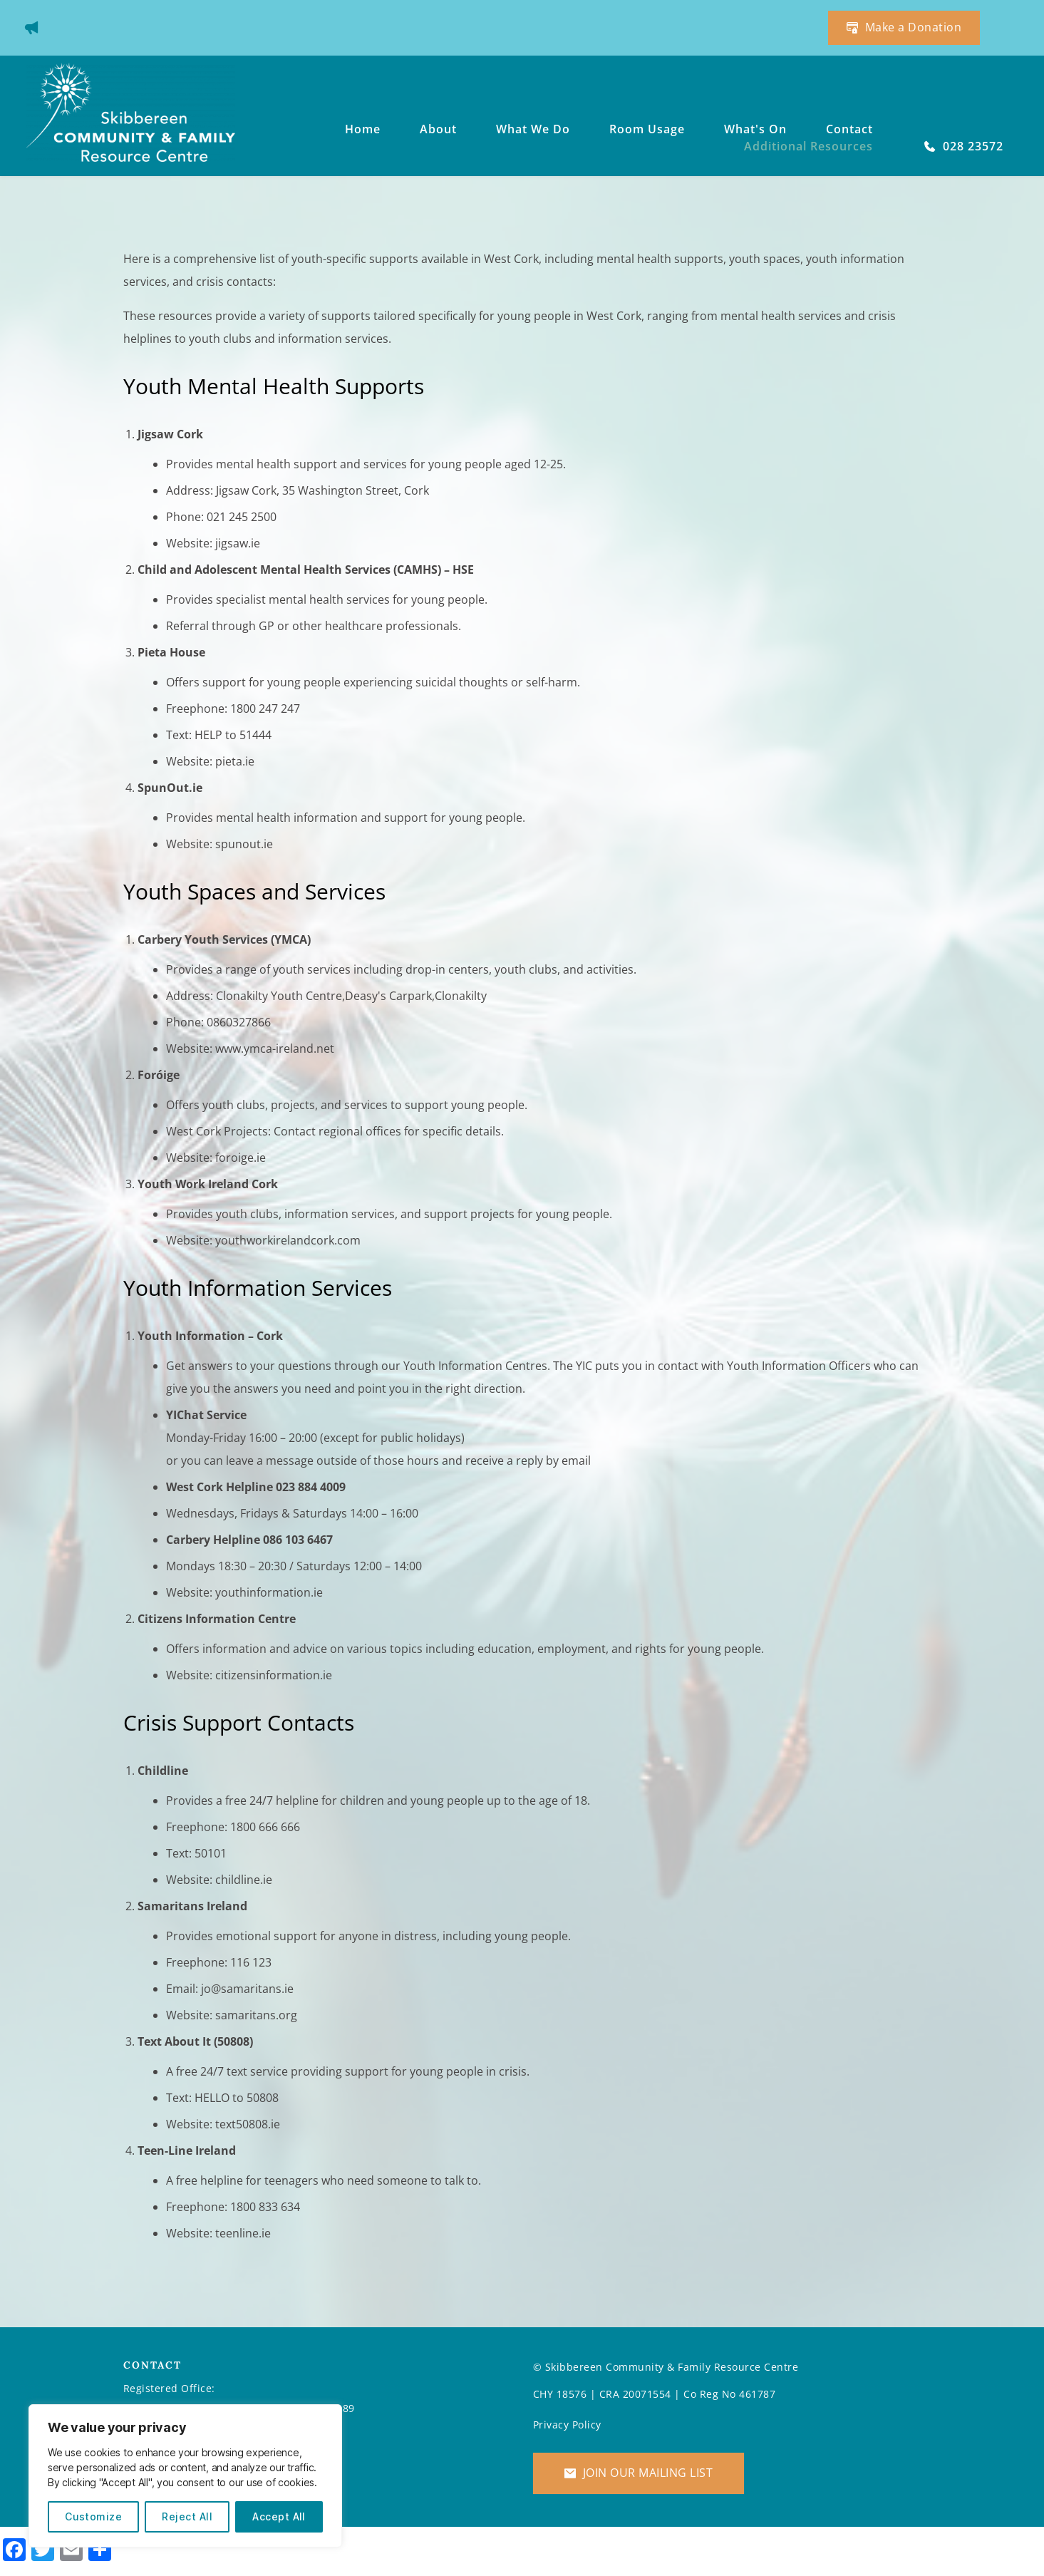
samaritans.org (256, 2015)
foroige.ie (240, 1157)
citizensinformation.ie (273, 1675)
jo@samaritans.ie (247, 1989)
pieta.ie (234, 761)
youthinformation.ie (267, 1592)
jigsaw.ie (237, 543)
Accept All (279, 2516)
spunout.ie (244, 844)
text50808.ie (247, 2124)
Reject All (187, 2516)
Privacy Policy (567, 2424)
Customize (93, 2516)
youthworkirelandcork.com (288, 1240)
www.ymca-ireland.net (274, 1048)
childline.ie (243, 1879)
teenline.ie (243, 2233)
